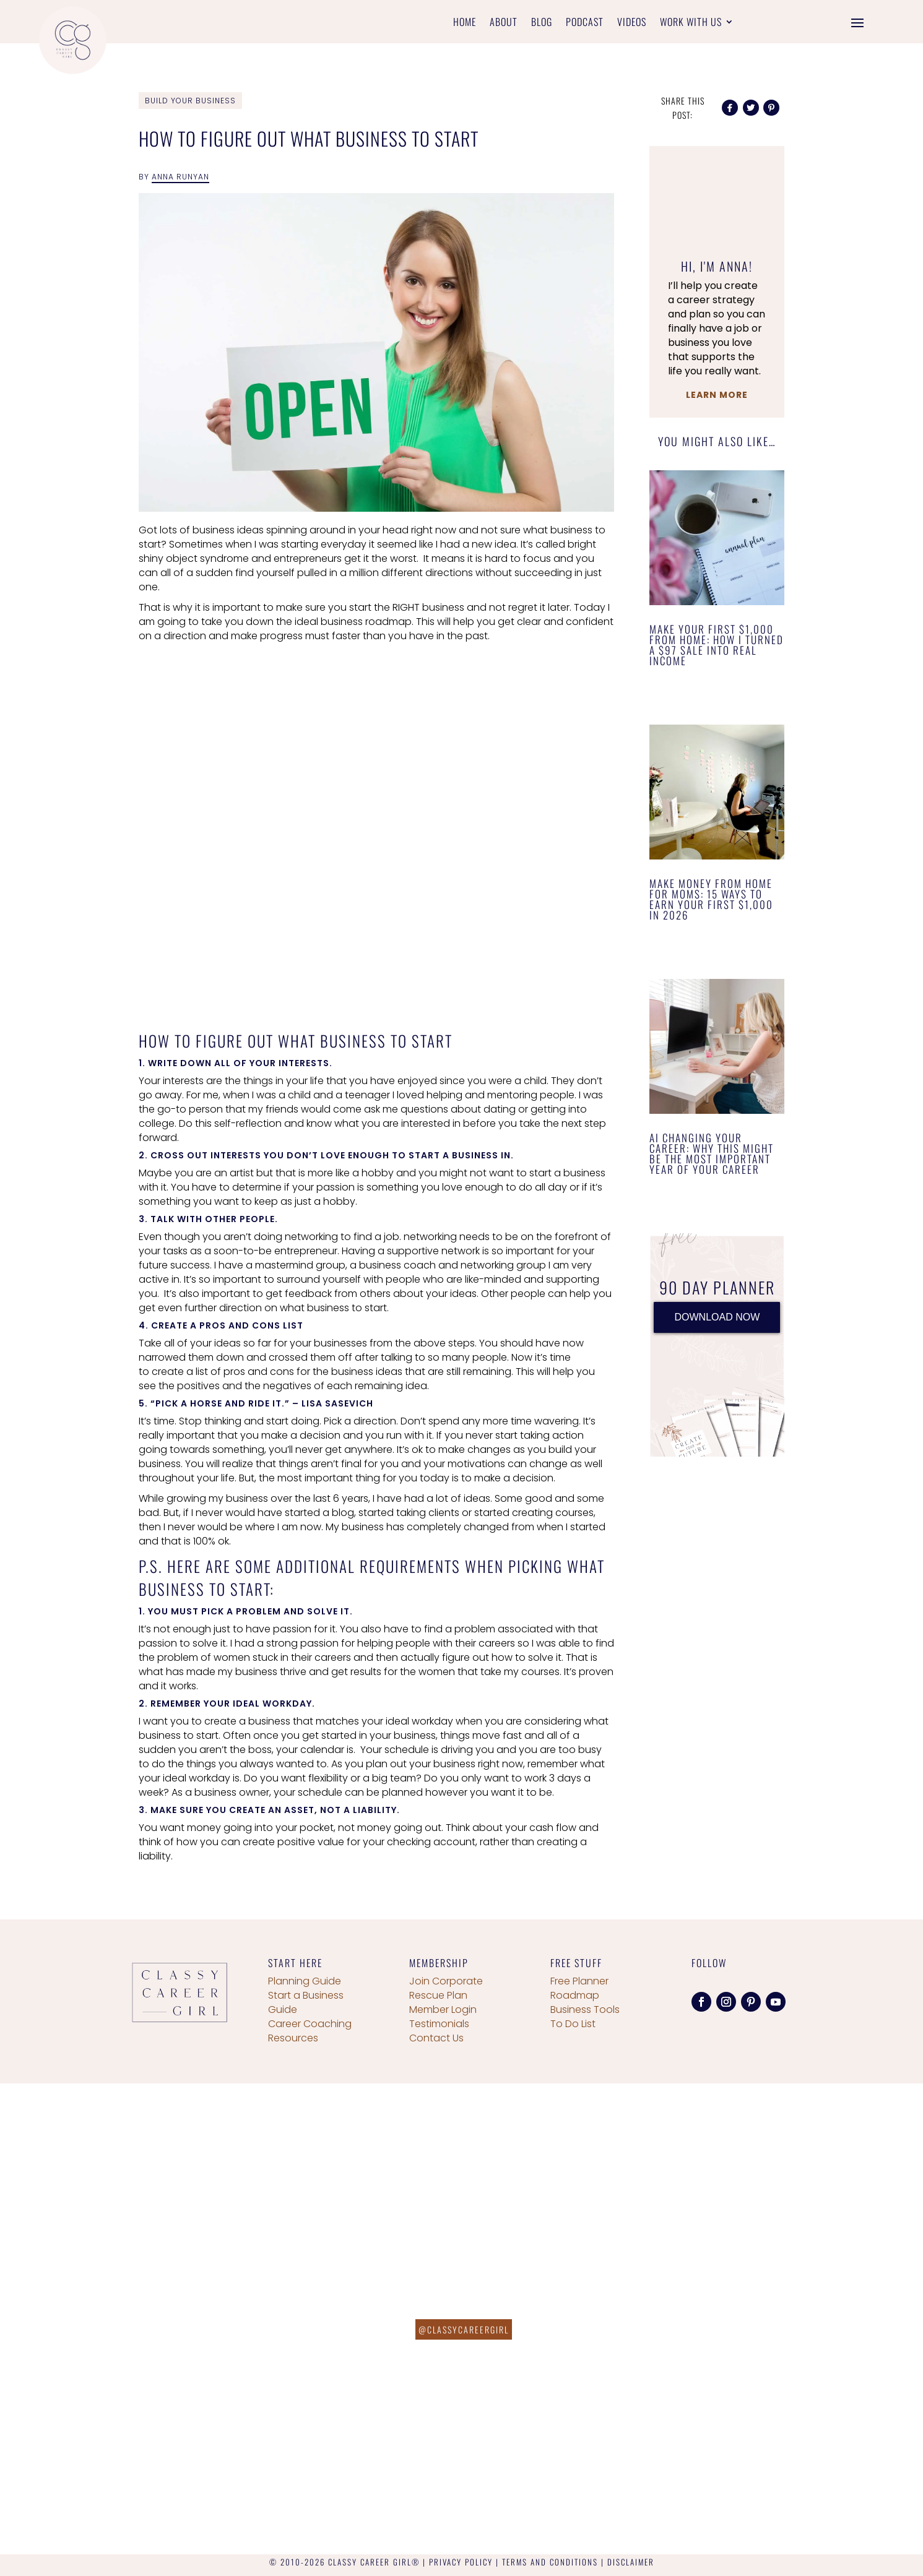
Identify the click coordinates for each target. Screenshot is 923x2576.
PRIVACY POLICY (461, 2562)
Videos (631, 23)
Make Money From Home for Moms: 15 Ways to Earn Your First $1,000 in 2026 (711, 899)
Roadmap (574, 1995)
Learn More (717, 395)
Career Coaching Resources (310, 2031)
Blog (541, 23)
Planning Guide (304, 1981)
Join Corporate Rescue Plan (446, 1988)
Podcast (585, 23)
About (504, 23)
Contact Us (436, 2038)
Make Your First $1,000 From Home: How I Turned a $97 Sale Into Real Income (716, 644)
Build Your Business (190, 100)
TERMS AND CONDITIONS (550, 2562)
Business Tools (585, 2009)
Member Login (443, 2009)
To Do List (573, 2024)
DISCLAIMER (630, 2562)
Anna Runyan (180, 176)
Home (464, 23)
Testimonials (439, 2024)
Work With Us (691, 23)
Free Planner (579, 1981)
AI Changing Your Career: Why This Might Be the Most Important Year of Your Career (711, 1153)
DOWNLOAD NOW (717, 1317)
